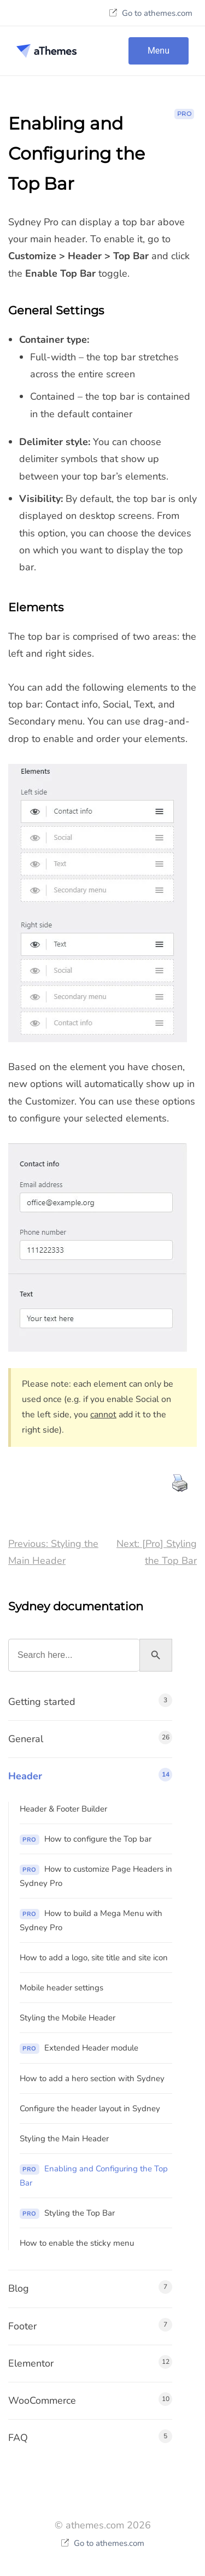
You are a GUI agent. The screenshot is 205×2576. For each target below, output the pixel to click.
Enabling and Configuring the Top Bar (94, 2175)
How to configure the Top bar (85, 1839)
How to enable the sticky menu (77, 2243)
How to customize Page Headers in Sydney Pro (96, 1876)
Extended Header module (79, 2048)
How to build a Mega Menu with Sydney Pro (91, 1920)
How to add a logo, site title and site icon (94, 1957)
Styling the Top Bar (67, 2213)
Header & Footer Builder (63, 1808)
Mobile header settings (61, 1987)
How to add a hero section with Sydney (92, 2078)
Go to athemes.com (150, 13)
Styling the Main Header (64, 2138)
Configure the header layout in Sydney (90, 2108)
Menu (158, 50)
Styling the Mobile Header (67, 2017)
